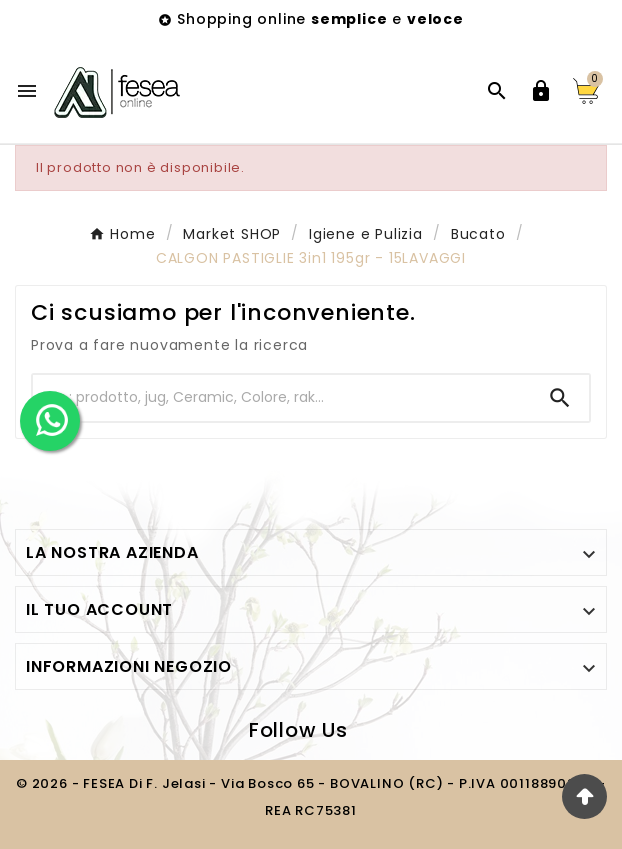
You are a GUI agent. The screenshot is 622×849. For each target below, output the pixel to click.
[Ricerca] (282, 397)
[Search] (560, 398)
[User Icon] (541, 91)
